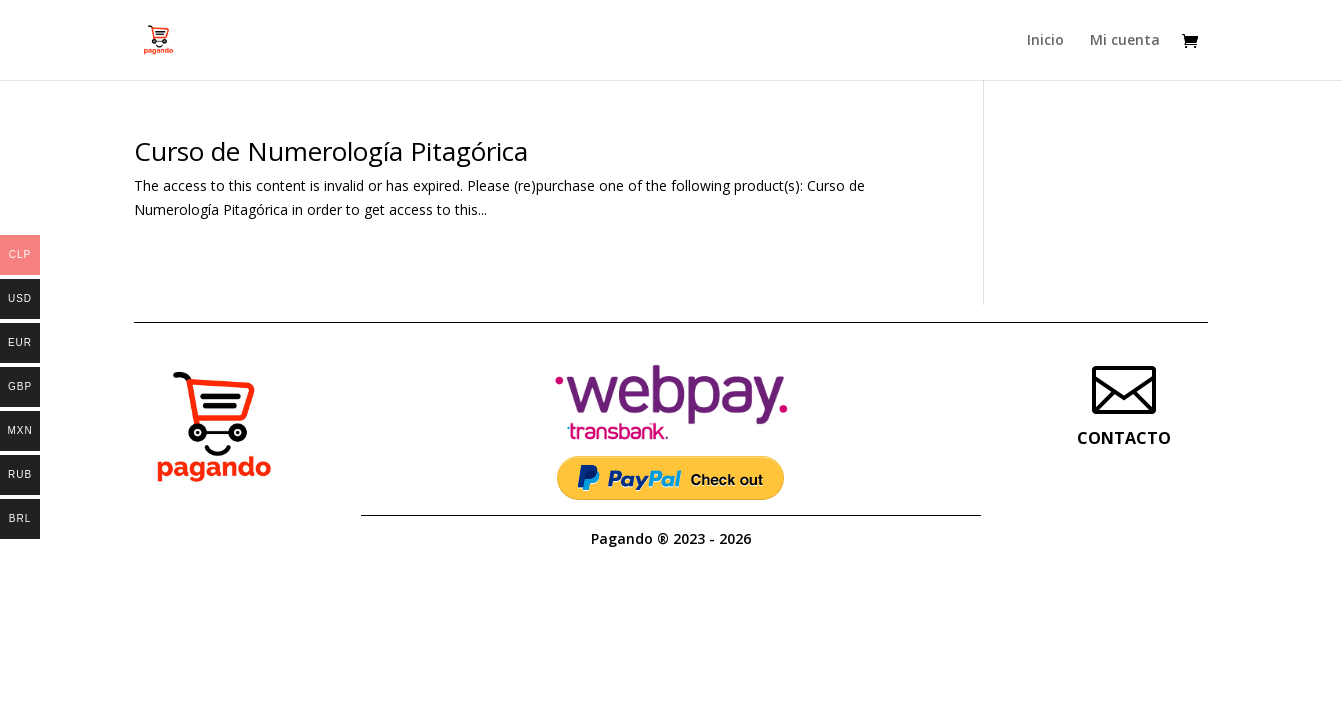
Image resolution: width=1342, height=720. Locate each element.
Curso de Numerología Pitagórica (331, 151)
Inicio (1045, 41)
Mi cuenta (1125, 41)
